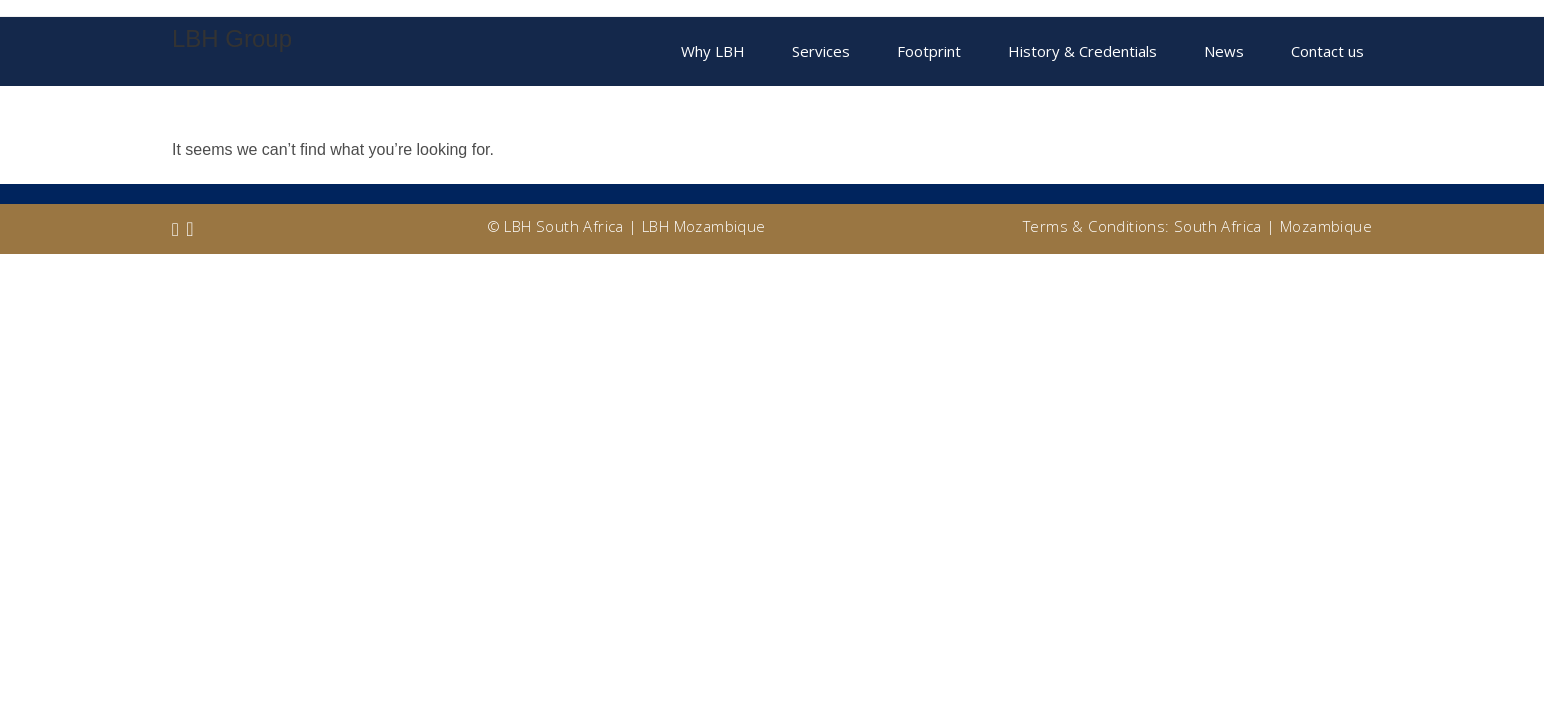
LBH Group (232, 38)
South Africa (1218, 226)
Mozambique (1326, 226)
